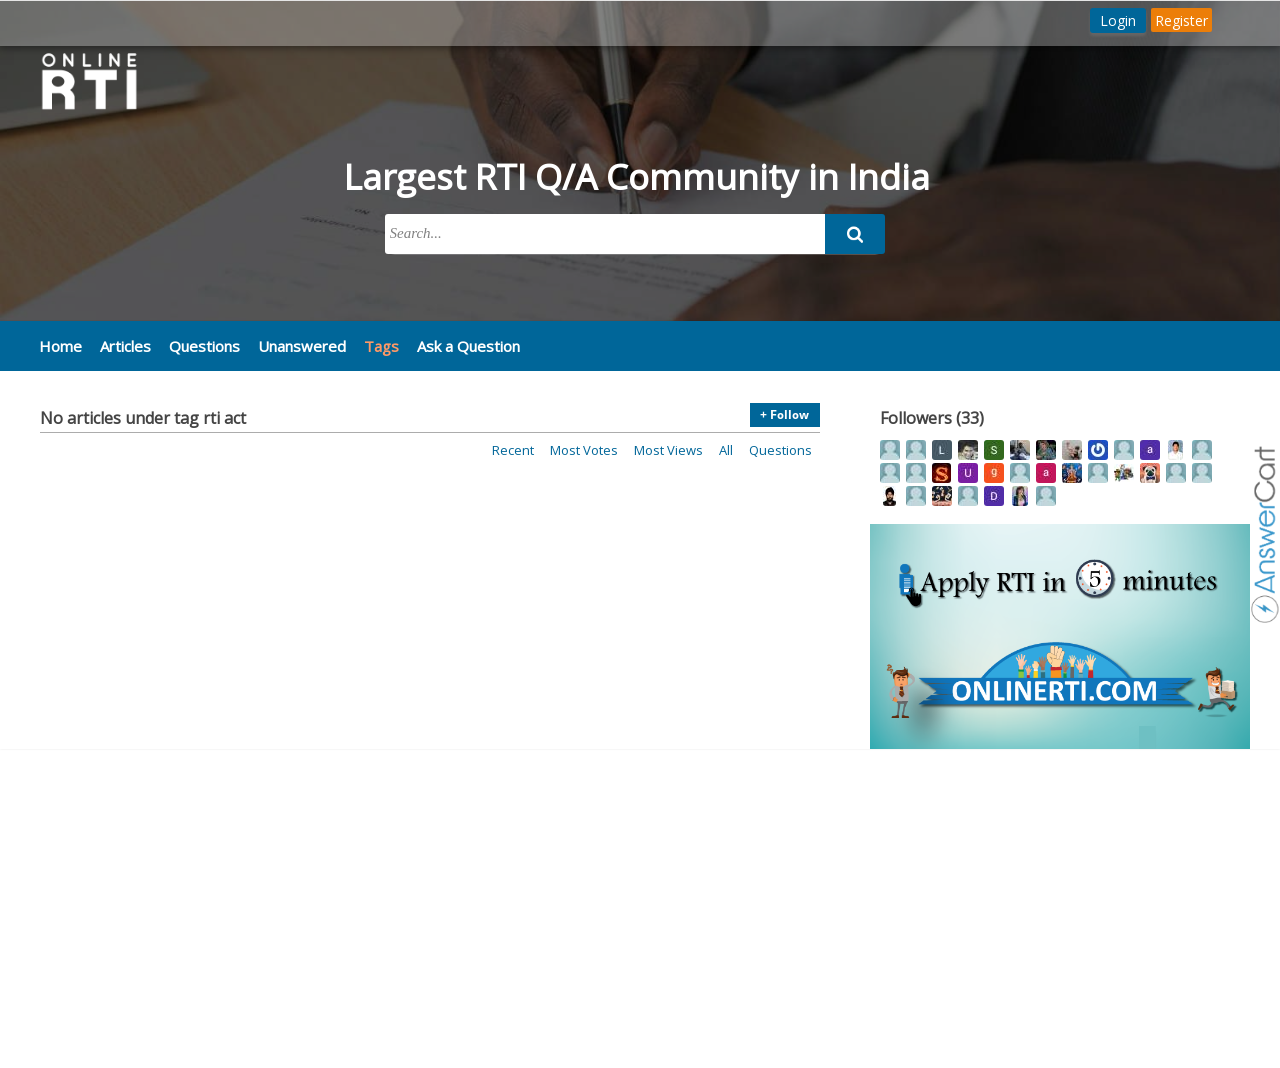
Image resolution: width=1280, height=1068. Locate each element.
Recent (513, 450)
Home (60, 346)
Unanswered (302, 346)
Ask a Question (468, 346)
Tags (381, 346)
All (726, 450)
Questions (204, 346)
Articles (125, 346)
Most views (668, 450)
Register (1181, 20)
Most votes (584, 450)
